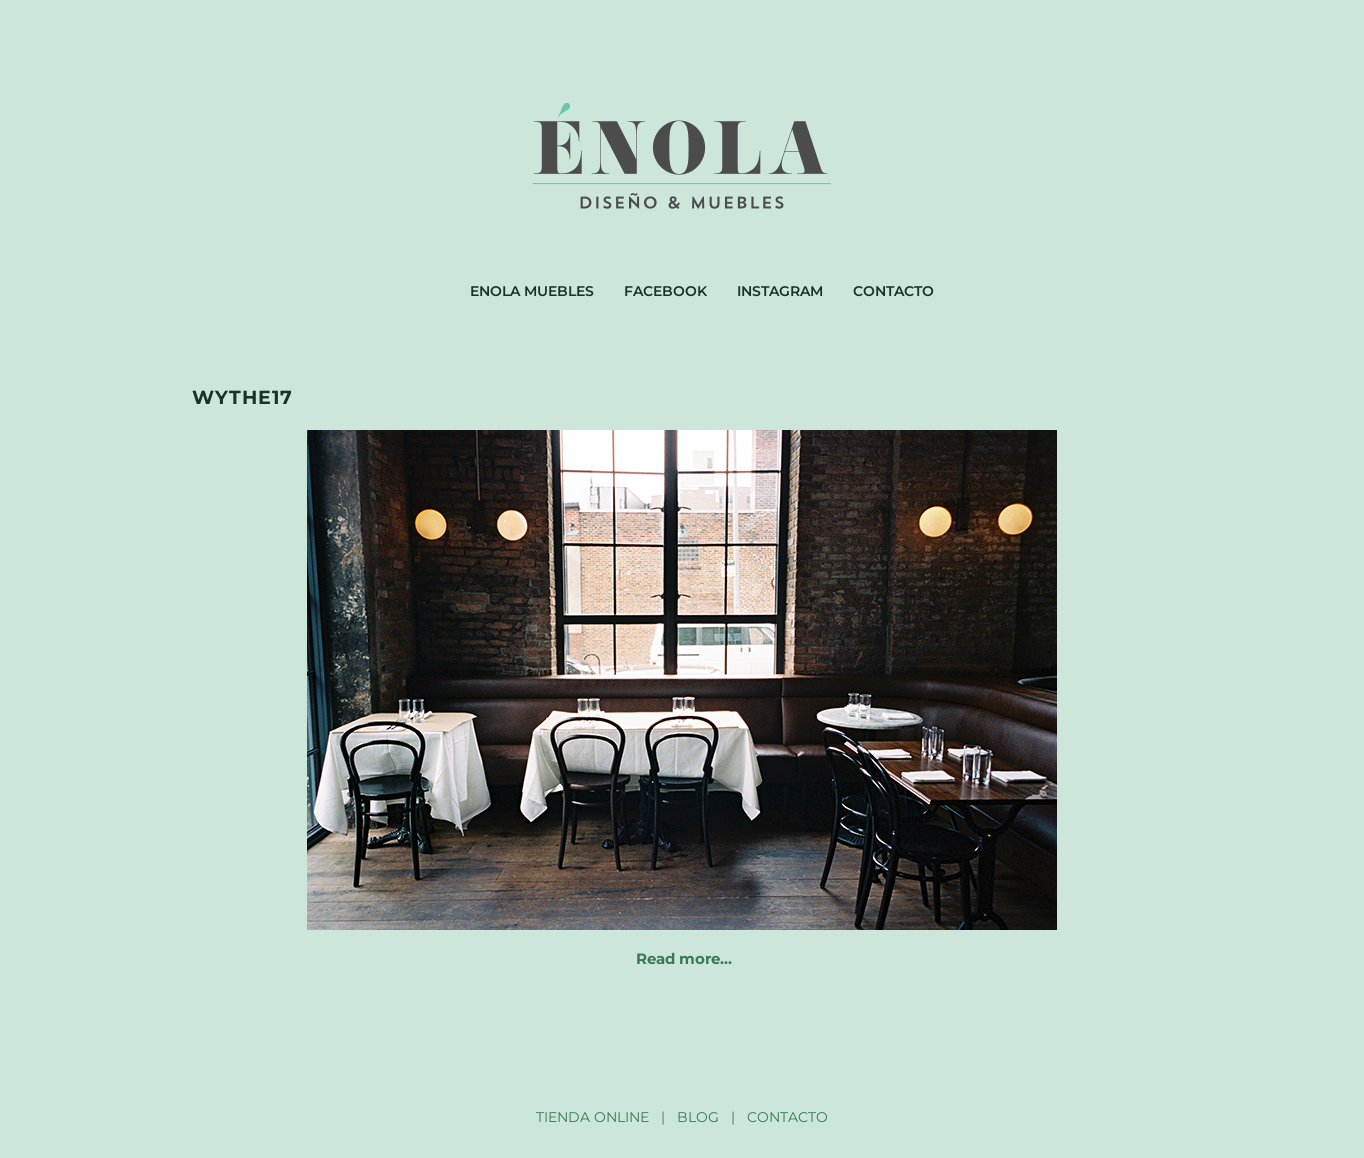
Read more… (684, 958)
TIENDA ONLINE (592, 1117)
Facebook (665, 291)
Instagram (780, 291)
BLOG (698, 1117)
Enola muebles (532, 291)
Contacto (893, 291)
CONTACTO (787, 1117)
